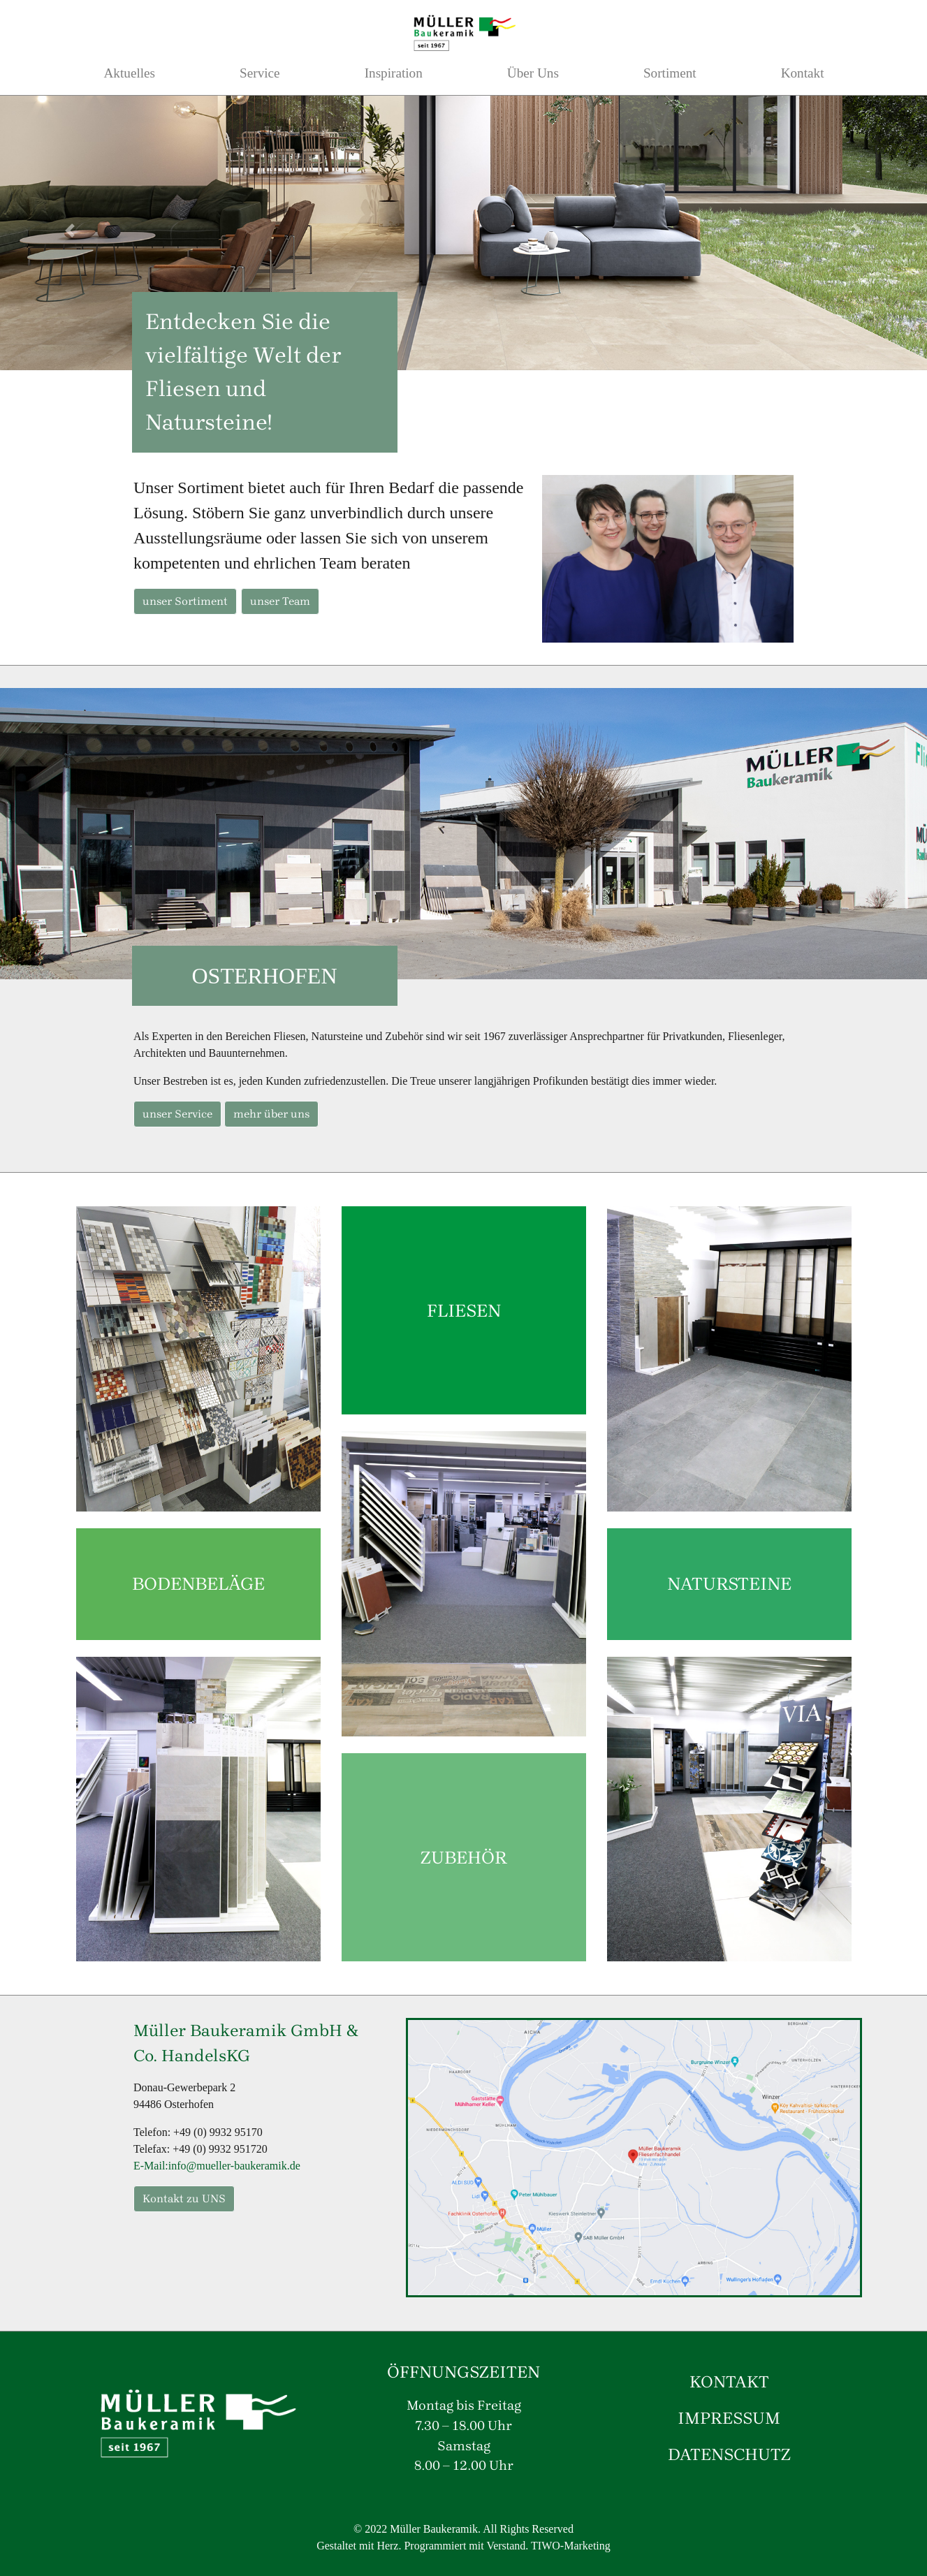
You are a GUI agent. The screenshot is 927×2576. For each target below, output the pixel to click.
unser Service (177, 1113)
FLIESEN (464, 1310)
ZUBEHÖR (464, 1857)
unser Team (280, 601)
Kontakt (802, 73)
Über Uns (533, 73)
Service (260, 73)
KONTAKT (729, 2382)
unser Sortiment (185, 601)
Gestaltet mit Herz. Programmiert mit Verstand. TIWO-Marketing (463, 2546)
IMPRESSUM (729, 2418)
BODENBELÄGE (198, 1583)
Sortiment (669, 73)
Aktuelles (130, 73)
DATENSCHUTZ (729, 2454)
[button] (69, 230)
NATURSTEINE (729, 1583)
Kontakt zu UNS (184, 2198)
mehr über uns (271, 1113)
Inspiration (394, 73)
